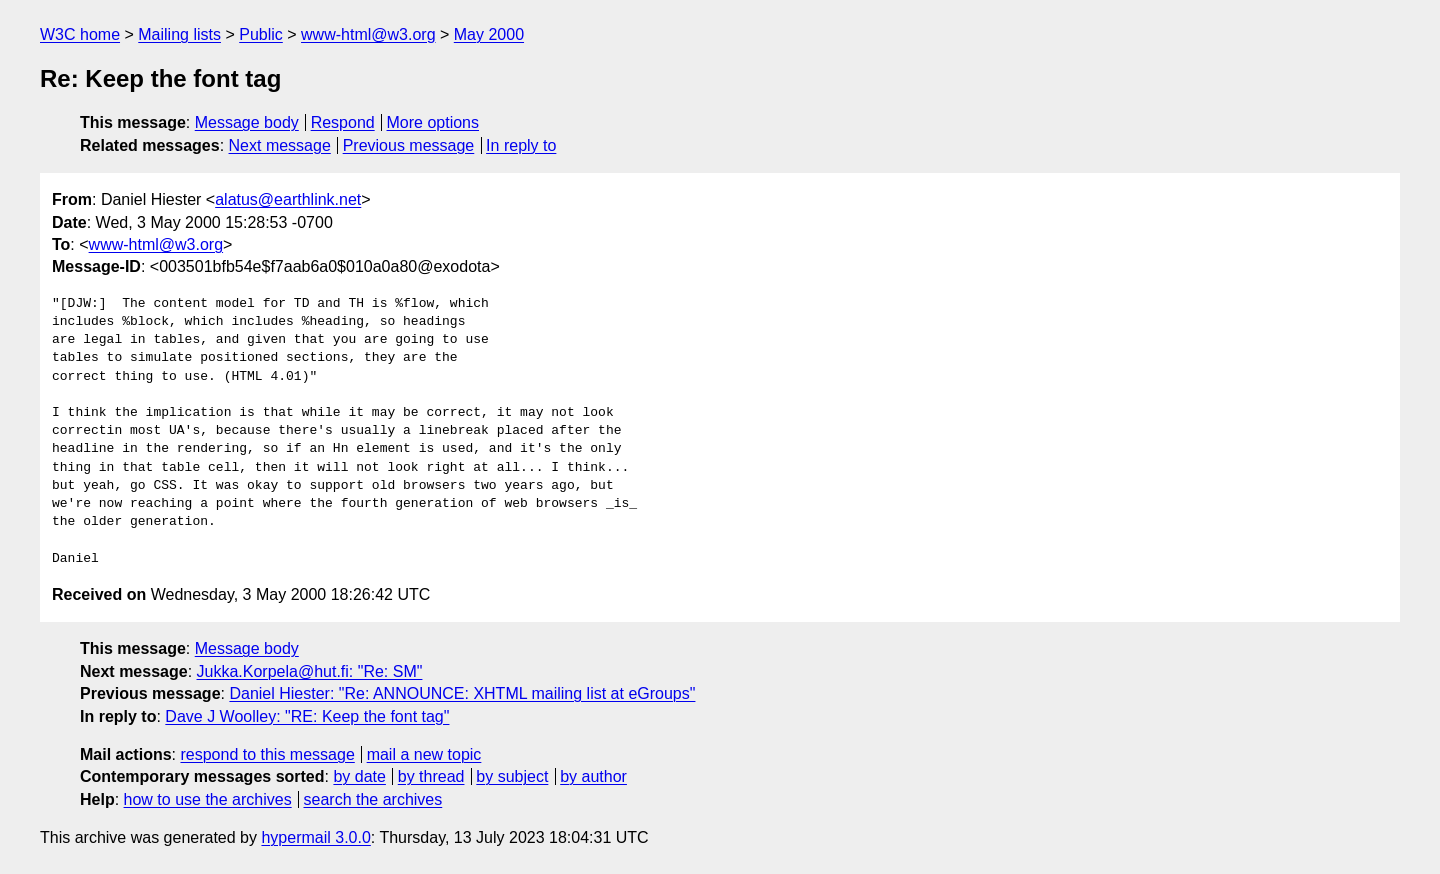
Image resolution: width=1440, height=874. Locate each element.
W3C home (80, 34)
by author (593, 776)
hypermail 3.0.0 (315, 837)
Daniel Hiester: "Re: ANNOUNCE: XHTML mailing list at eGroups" (462, 693)
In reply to (521, 145)
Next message (280, 145)
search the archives (373, 799)
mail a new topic (424, 754)
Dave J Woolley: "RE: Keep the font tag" (307, 716)
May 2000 (489, 34)
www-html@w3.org (368, 34)
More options (433, 122)
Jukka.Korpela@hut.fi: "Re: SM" (310, 671)
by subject (512, 776)
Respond (343, 122)
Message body (247, 122)
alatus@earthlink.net (288, 199)
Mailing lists (179, 34)
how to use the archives (208, 799)
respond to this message (267, 754)
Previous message (409, 145)
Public (261, 34)
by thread (431, 776)
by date (359, 776)
